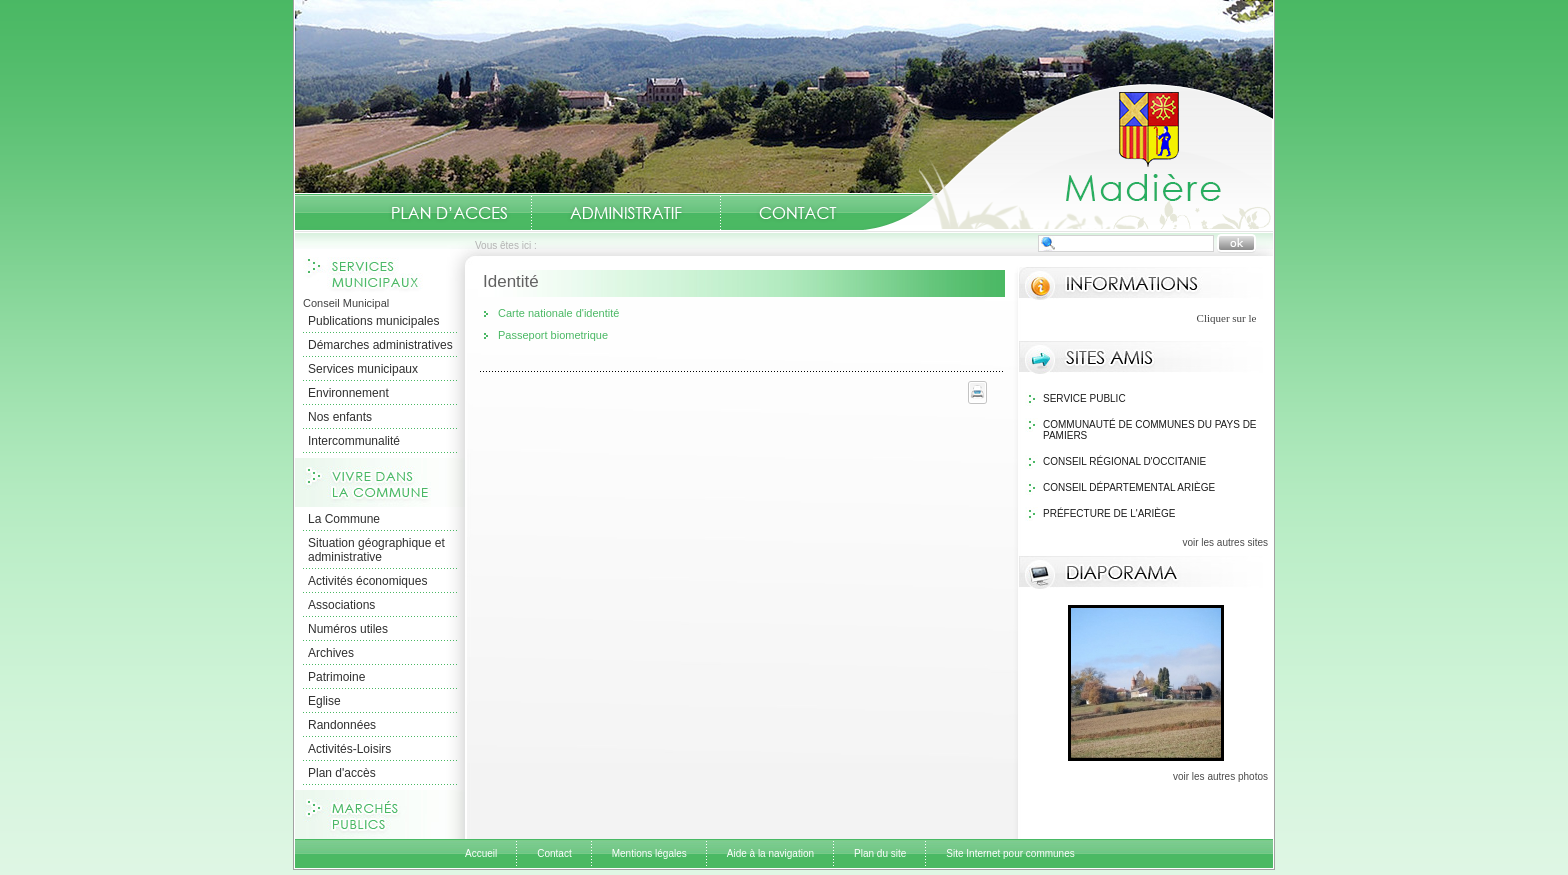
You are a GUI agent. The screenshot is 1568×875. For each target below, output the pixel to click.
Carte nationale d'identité (558, 313)
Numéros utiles (348, 629)
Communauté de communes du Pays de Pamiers (1150, 430)
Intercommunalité (354, 441)
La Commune (344, 519)
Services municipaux (363, 369)
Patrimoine (336, 677)
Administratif (626, 213)
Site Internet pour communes (1010, 853)
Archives (331, 653)
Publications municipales (373, 321)
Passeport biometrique (553, 335)
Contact (798, 213)
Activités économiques (367, 581)
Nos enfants (340, 417)
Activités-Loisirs (349, 749)
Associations (341, 605)
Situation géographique (453, 213)
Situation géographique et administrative (376, 550)
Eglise (324, 701)
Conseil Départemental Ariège (1129, 487)
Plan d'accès (342, 773)
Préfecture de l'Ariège (1109, 513)
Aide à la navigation (770, 853)
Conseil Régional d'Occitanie (1124, 461)
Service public (1084, 398)
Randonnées (342, 725)
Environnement (348, 393)
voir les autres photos (1220, 776)
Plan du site (880, 853)
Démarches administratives (380, 345)
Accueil (1068, 156)
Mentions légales (649, 853)
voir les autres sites (1225, 542)
